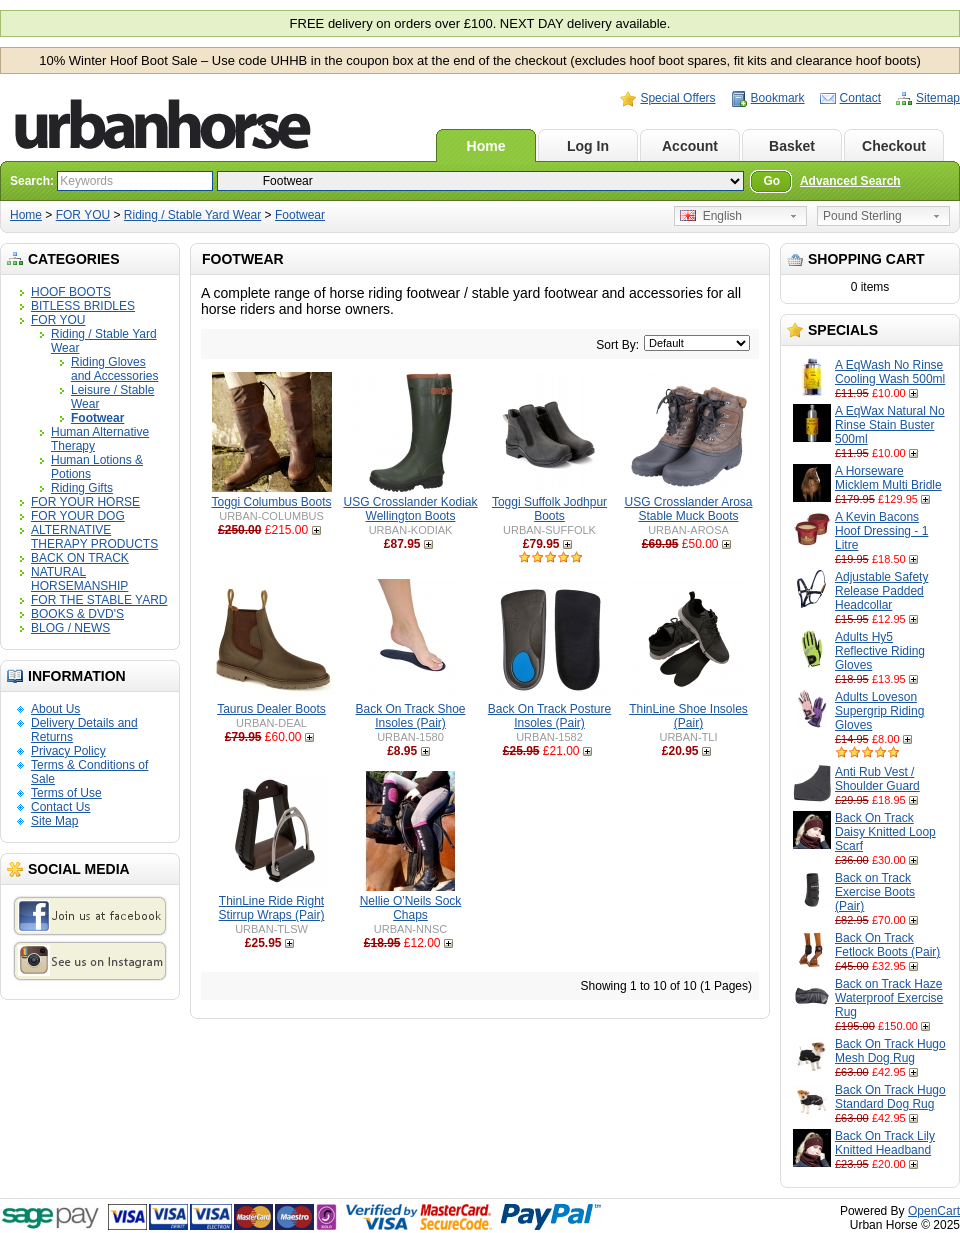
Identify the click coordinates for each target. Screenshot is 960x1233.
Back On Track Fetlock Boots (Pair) (887, 945)
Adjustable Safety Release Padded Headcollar (881, 591)
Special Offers (677, 98)
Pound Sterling (862, 216)
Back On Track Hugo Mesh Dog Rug (890, 1051)
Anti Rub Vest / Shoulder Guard (877, 779)
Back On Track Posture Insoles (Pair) (549, 716)
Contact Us (60, 807)
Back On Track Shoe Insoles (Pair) (410, 716)
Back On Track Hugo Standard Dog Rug (890, 1097)
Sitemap (938, 98)
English (711, 216)
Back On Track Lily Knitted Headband (885, 1143)
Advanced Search (850, 181)
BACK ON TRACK (80, 558)
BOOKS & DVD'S (77, 614)
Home (486, 146)
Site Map (54, 821)
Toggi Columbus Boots (271, 502)
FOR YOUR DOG (78, 516)
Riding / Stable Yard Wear (192, 215)
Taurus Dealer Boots (271, 709)
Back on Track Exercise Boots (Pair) (875, 892)
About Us (55, 709)
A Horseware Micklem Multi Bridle (888, 478)
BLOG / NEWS (70, 628)
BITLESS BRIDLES (83, 306)
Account (690, 146)
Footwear (300, 215)
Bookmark (778, 98)
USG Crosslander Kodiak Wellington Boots (410, 509)
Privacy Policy (68, 751)
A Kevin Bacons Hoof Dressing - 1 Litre (881, 531)
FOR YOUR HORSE (85, 502)
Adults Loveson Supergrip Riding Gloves (879, 711)
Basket (792, 146)
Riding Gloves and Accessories (114, 369)
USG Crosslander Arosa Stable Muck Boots (688, 509)
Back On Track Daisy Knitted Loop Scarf (885, 832)
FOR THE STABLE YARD (99, 600)
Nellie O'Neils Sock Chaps (411, 908)
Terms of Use (66, 793)
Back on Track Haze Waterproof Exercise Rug (889, 998)
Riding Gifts (82, 488)
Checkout (894, 146)
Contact (860, 98)
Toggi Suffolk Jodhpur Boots (549, 509)
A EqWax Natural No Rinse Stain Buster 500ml (890, 425)
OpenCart (934, 1211)
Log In (588, 146)
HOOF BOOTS (71, 292)
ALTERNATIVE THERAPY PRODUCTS (94, 537)
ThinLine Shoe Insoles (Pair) (688, 716)
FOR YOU (83, 215)
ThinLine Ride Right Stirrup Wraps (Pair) (272, 908)
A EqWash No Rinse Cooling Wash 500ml (890, 372)
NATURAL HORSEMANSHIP (79, 579)
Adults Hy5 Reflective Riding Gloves (880, 651)
